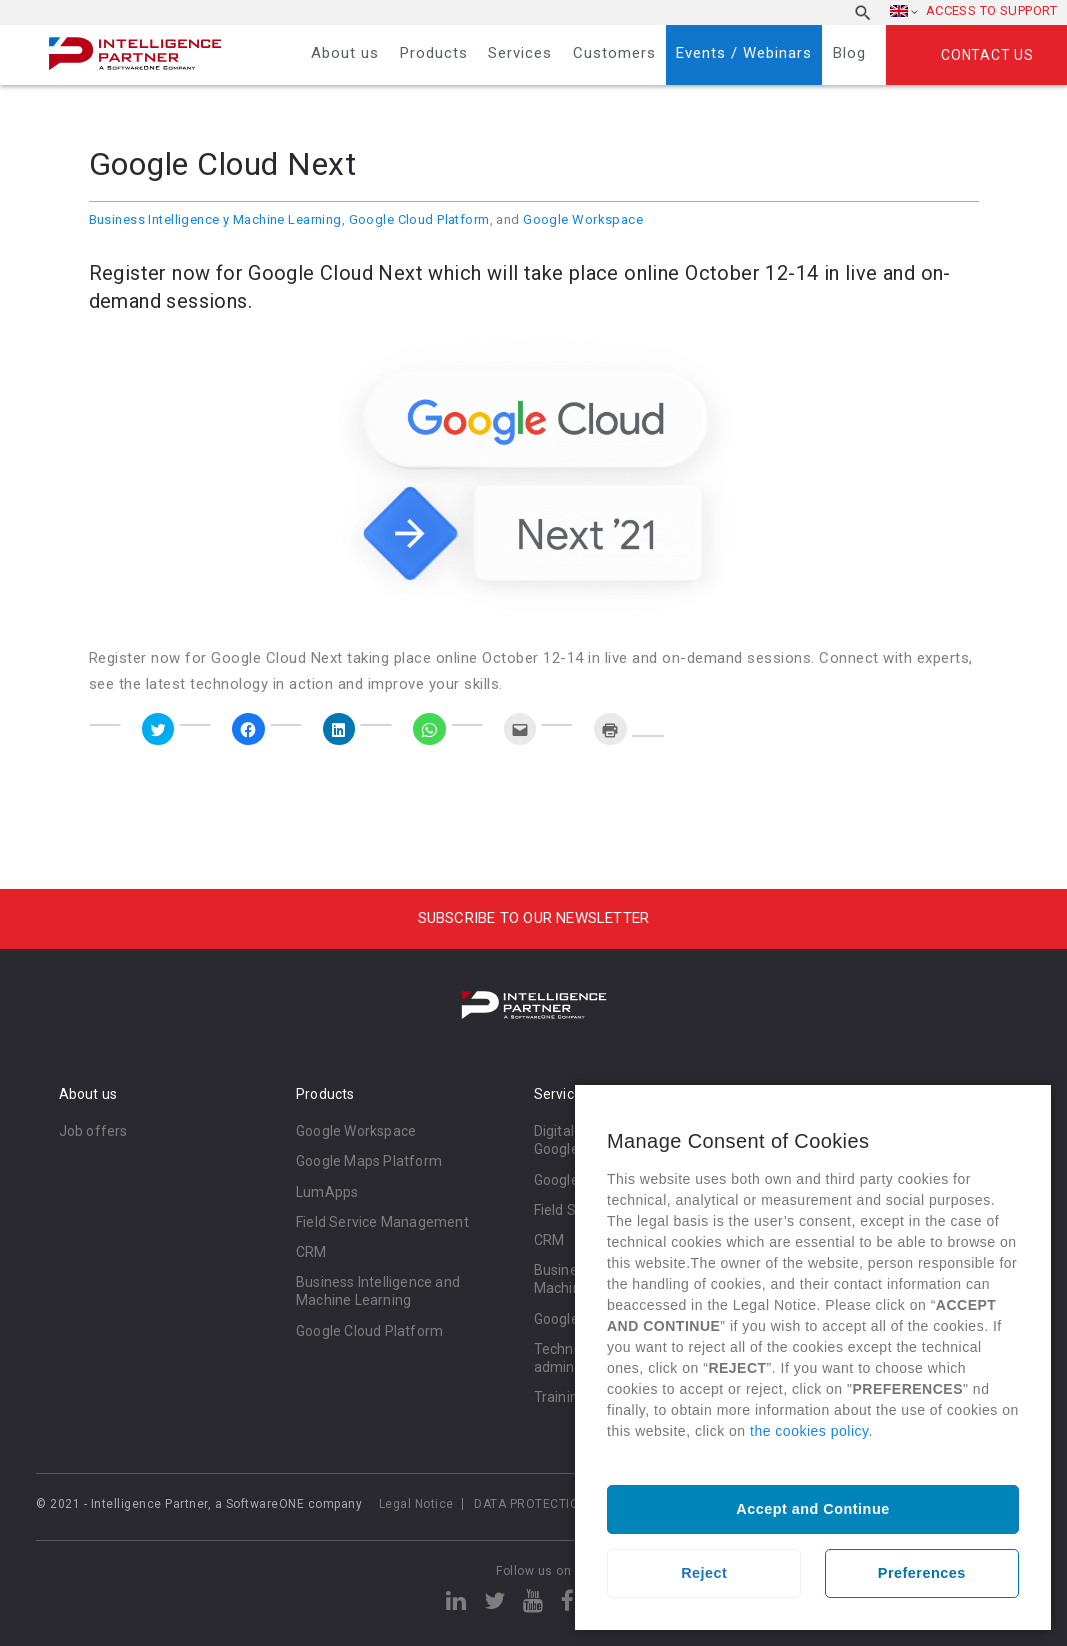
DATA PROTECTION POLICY (554, 1504)
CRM (311, 1252)
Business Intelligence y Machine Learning (215, 219)
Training (560, 1397)
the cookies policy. (811, 1431)
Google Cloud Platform (419, 219)
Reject (704, 1573)
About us (345, 53)
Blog (849, 53)
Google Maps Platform (369, 1161)
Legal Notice (416, 1504)
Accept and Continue (812, 1509)
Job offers (93, 1131)
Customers (614, 53)
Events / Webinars (744, 53)
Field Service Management (382, 1222)
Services (520, 53)
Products (434, 53)
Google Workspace (583, 219)
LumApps (327, 1192)
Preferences (922, 1573)
